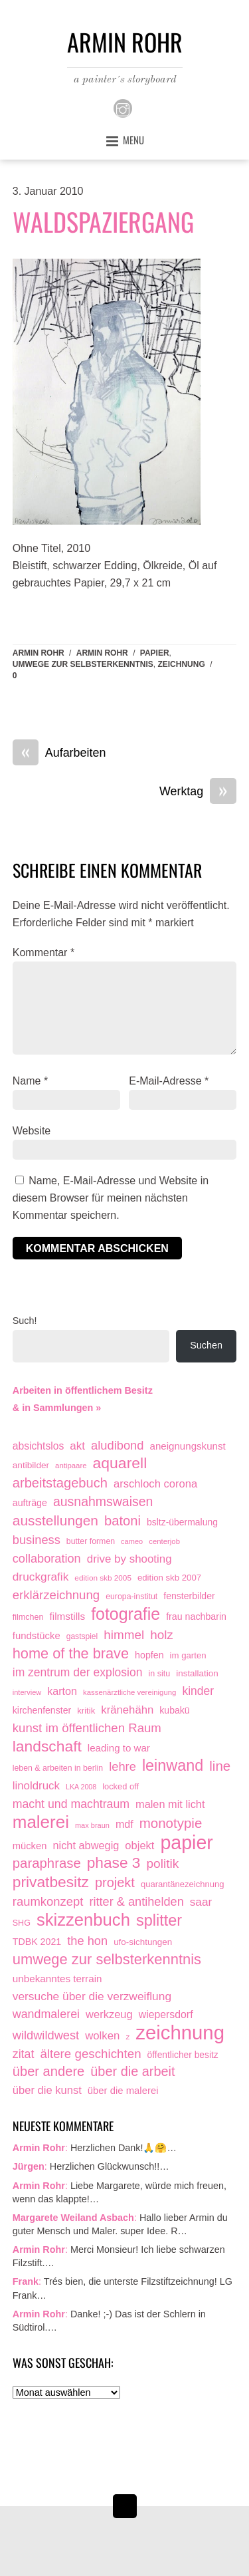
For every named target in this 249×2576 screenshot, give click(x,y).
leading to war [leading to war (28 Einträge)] (119, 1747)
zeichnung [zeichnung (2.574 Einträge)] (179, 2032)
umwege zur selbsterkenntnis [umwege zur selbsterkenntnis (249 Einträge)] (107, 1959)
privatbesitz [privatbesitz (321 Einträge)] (51, 1882)
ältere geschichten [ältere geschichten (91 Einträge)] (90, 2054)
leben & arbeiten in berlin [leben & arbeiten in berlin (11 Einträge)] (58, 1768)
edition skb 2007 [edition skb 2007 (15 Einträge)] (169, 1578)
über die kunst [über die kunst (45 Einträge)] (47, 2090)
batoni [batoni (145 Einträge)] (122, 1520)
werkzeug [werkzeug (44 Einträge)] (109, 2014)
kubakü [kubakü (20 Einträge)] (174, 1710)
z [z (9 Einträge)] (127, 2036)
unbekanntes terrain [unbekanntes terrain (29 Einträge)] (57, 1978)
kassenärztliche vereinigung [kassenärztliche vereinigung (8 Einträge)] (129, 1692)
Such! (25, 1320)
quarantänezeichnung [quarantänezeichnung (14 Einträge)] (182, 1884)
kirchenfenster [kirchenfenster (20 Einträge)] (42, 1710)
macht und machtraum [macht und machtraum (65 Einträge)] (71, 1804)
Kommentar (43, 952)
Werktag (197, 792)
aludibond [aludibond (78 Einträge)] (117, 1445)
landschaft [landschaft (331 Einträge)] (47, 1746)
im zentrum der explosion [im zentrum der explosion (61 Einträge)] (78, 1672)
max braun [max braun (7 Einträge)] (92, 1825)
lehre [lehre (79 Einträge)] (122, 1766)
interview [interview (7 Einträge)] (27, 1692)
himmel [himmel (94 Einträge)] (124, 1635)
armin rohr (102, 653)
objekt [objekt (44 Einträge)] (139, 1845)
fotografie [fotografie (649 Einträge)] (125, 1614)
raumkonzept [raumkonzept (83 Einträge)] (48, 1901)
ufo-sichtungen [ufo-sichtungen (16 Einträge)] (143, 1942)
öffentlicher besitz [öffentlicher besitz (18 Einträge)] (182, 2055)
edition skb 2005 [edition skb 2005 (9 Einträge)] (102, 1577)
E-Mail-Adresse (168, 1081)
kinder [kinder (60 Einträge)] (198, 1691)
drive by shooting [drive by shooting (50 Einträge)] (129, 1559)
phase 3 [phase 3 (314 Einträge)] (114, 1863)
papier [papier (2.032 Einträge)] (186, 1843)
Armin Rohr (38, 653)
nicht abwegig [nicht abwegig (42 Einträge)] (85, 1845)
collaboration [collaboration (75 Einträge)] (47, 1558)
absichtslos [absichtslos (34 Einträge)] (38, 1446)
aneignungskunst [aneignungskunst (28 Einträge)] (187, 1446)
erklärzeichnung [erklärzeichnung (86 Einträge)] (56, 1595)
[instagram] (123, 107)
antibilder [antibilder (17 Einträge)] (31, 1465)
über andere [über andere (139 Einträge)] (49, 2071)
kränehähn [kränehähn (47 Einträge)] (127, 1710)
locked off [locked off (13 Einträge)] (120, 1786)
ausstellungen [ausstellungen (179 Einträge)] (55, 1520)
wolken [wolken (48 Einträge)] (102, 2035)
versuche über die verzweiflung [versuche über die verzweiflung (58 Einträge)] (92, 1996)
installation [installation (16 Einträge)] (197, 1673)
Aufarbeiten (59, 753)
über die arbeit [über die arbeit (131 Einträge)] (132, 2071)
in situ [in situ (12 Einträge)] (159, 1673)
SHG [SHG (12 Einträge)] (22, 1923)
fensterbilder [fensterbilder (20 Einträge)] (188, 1596)
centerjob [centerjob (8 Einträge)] (164, 1541)
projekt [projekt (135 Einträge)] (115, 1882)
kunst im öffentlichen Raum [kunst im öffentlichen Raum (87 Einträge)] (87, 1728)
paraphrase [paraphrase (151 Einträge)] (47, 1863)
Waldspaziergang (103, 221)
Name (30, 1081)
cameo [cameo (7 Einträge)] (132, 1541)
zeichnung (181, 664)
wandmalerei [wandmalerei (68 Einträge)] (46, 2014)
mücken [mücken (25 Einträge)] (30, 1846)
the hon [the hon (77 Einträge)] (87, 1941)
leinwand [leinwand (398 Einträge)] (172, 1765)
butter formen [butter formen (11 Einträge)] (90, 1541)
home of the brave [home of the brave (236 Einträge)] (71, 1653)
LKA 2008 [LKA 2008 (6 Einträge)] (81, 1787)
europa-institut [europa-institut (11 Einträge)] (131, 1596)
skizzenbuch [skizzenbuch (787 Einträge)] (83, 1920)
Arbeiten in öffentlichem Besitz (83, 1390)
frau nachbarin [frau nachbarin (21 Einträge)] (196, 1616)
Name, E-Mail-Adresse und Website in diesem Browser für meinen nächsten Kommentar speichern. (110, 1198)
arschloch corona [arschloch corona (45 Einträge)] (155, 1484)
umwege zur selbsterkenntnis (83, 664)
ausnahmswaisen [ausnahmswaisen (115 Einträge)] (103, 1501)
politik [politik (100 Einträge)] (163, 1863)
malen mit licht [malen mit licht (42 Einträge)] (170, 1804)
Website (32, 1130)
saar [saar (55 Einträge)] (201, 1901)
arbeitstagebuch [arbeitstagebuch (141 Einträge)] (60, 1483)
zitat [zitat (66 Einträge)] (24, 2054)
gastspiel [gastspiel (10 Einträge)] (82, 1636)
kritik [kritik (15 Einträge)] (86, 1711)
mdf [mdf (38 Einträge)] (124, 1824)
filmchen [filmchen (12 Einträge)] (28, 1617)
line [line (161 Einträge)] (219, 1765)
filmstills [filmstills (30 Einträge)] (67, 1616)
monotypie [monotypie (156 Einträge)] (171, 1823)
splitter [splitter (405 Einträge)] (159, 1920)
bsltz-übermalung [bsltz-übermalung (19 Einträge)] (182, 1522)
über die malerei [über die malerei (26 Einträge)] (123, 2090)
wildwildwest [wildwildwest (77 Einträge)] (46, 2035)
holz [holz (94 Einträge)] (161, 1635)
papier (154, 653)
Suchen (206, 1345)
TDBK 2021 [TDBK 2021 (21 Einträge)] (37, 1941)
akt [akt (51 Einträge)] (77, 1446)
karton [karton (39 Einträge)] (62, 1691)
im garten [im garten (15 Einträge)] (188, 1655)
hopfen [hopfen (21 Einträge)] (149, 1655)
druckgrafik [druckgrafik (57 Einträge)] (41, 1576)
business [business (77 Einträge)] (36, 1540)
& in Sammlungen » (57, 1407)
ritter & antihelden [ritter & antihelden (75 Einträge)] (136, 1901)
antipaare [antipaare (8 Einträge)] (70, 1466)
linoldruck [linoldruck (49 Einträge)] (36, 1785)
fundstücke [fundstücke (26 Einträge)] (36, 1635)
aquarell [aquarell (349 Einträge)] (120, 1463)
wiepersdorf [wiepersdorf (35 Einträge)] (166, 2014)
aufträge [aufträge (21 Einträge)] (30, 1502)
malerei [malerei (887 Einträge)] (41, 1822)
